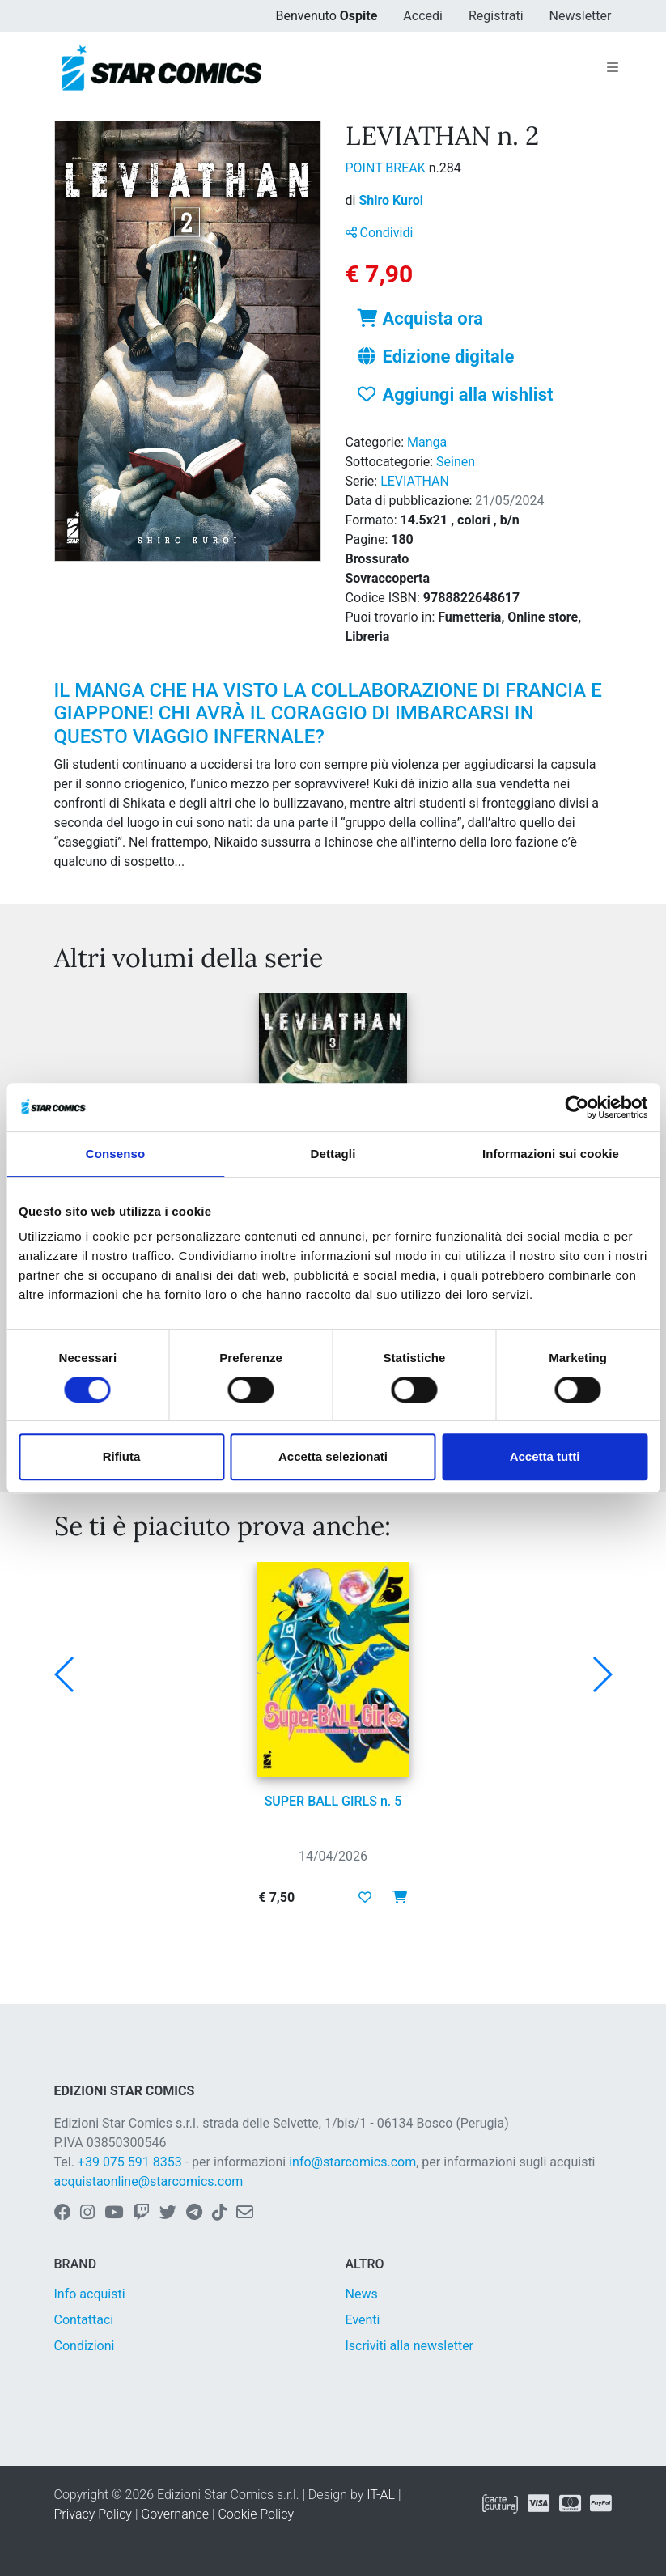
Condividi (380, 232)
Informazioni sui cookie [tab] (550, 1154)
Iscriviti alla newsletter (410, 2345)
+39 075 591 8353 (130, 2162)
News (362, 2294)
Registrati (496, 15)
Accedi (423, 15)
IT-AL (381, 2494)
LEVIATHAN (414, 481)
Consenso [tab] (115, 1154)
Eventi (363, 2320)
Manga (427, 442)
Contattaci (84, 2320)
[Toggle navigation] (612, 68)
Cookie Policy (256, 2514)
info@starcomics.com (352, 2162)
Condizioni (84, 2345)
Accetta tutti (545, 1456)
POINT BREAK (387, 168)
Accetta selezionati (333, 1456)
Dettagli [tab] (333, 1154)
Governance (175, 2514)
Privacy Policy (93, 2514)
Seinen (455, 461)
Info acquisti (89, 2294)
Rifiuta (122, 1456)
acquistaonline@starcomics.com (149, 2181)
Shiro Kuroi (390, 200)
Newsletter (580, 15)
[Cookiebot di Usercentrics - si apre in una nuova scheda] (576, 1107)
